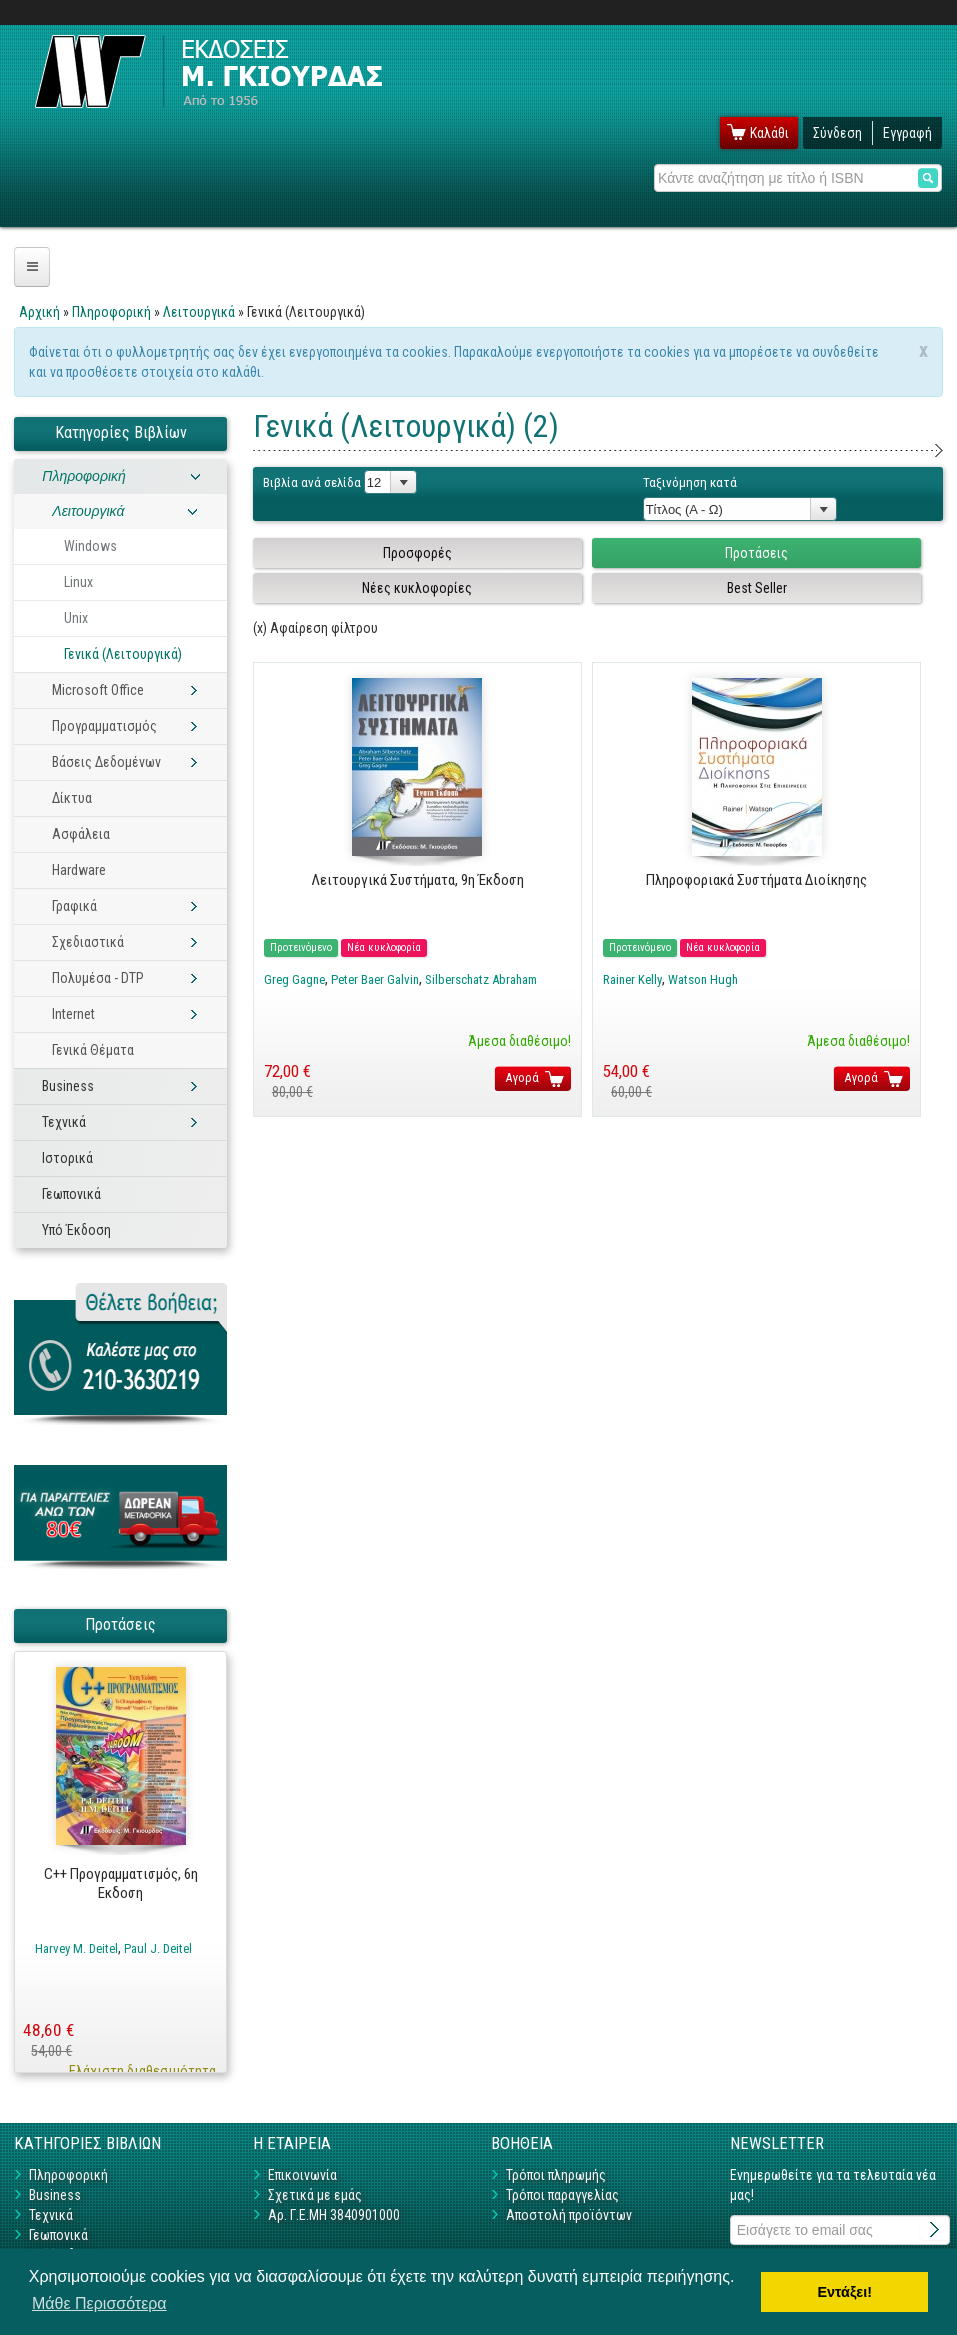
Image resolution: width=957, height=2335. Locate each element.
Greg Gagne (294, 979)
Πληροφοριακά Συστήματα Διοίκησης (756, 880)
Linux (78, 582)
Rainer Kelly (632, 979)
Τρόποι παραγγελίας (562, 2195)
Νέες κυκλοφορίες (417, 588)
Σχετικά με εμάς (315, 2195)
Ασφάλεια (81, 834)
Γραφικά (74, 906)
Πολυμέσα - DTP (98, 978)
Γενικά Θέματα (93, 1050)
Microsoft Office (98, 690)
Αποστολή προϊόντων (569, 2215)
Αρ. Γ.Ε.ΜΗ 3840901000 (334, 2215)
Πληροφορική (111, 312)
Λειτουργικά (199, 312)
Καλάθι (769, 133)
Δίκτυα (72, 798)
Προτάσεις (756, 553)
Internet (73, 1014)
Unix (76, 618)
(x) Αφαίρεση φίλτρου (315, 628)
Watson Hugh (703, 979)
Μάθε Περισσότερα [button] (99, 2303)
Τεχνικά (64, 1122)
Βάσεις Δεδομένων (106, 762)
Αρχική (39, 312)
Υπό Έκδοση (76, 1230)
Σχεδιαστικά (88, 942)
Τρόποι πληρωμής (556, 2175)
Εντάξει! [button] (844, 2292)
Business (68, 1086)
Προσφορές (417, 553)
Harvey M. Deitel (76, 1948)
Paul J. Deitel (158, 1948)
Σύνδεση (837, 133)
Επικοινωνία (302, 2175)
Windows (90, 546)
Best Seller (757, 588)
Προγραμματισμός (104, 726)
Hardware (79, 870)
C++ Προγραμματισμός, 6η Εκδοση (121, 1883)
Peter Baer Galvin (375, 979)
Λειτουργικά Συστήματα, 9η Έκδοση (417, 880)
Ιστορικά (67, 1158)
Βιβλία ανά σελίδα (312, 482)
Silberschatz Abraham (481, 979)
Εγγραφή (907, 133)
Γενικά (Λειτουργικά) (123, 654)
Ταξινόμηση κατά (690, 482)
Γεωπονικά (71, 1194)
